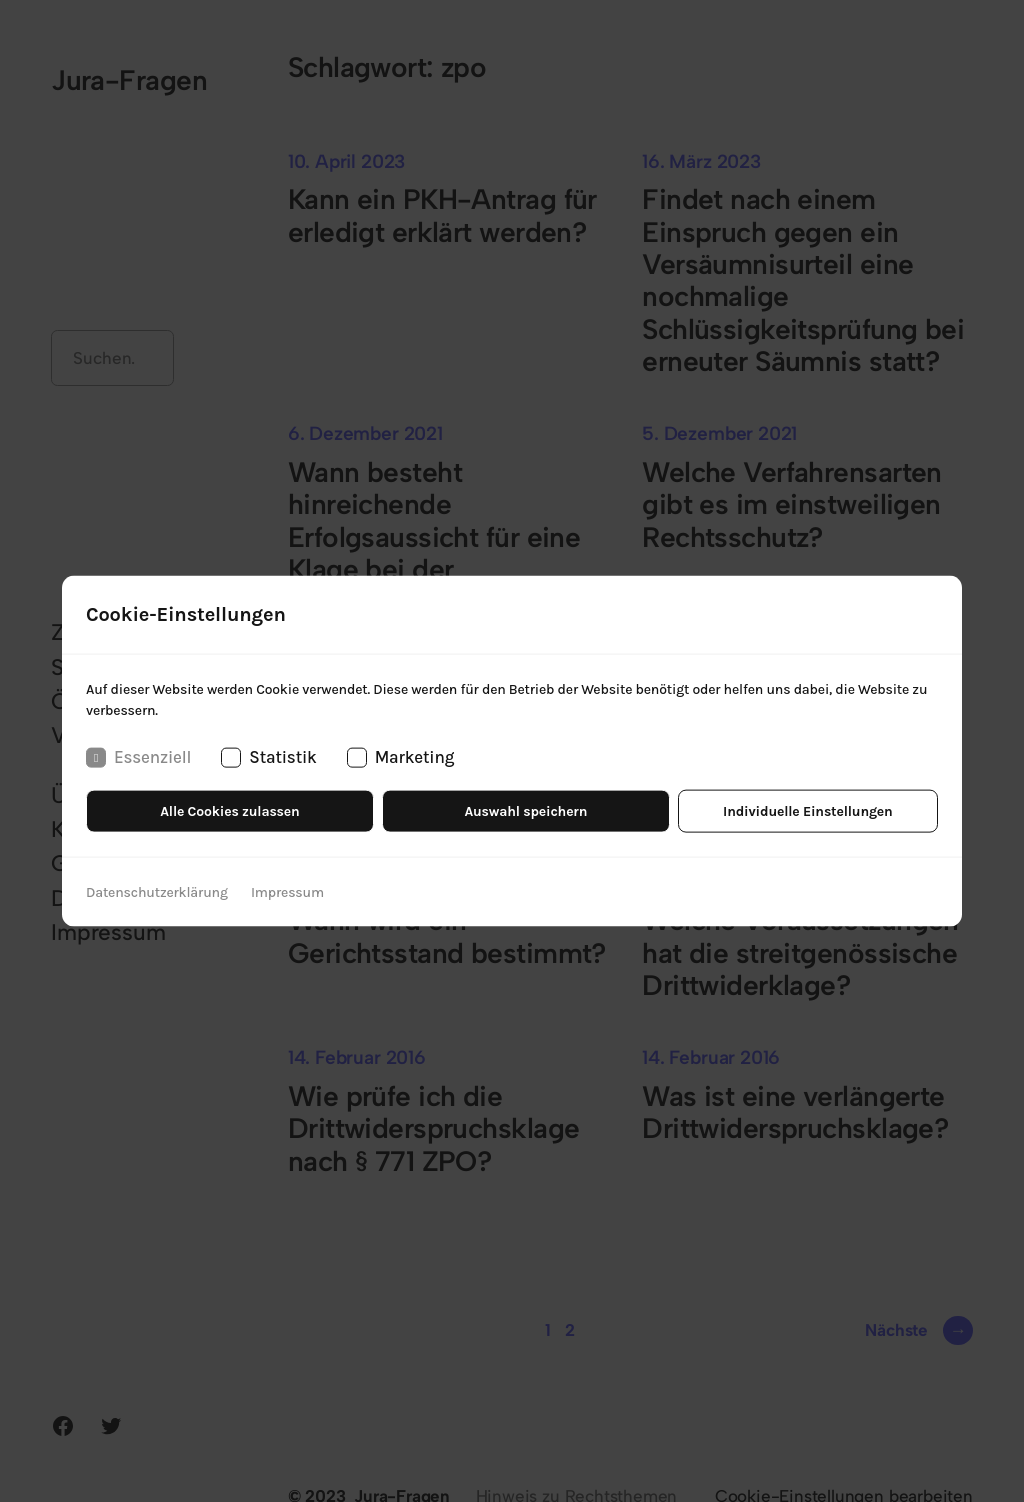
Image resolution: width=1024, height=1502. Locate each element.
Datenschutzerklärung (157, 891)
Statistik (268, 757)
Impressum (287, 891)
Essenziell (138, 757)
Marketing (401, 757)
